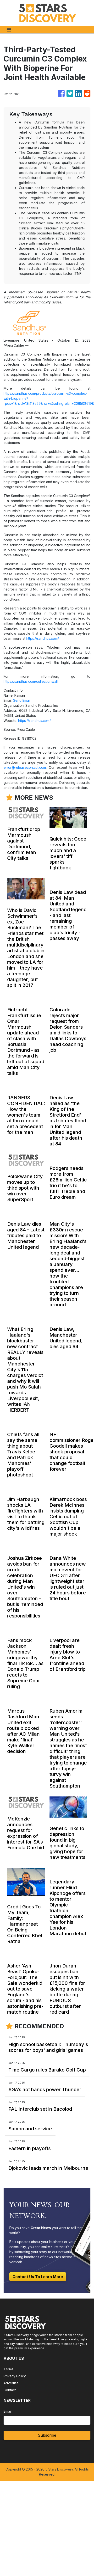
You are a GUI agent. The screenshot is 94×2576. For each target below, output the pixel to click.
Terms (8, 2369)
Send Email (21, 700)
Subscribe (47, 2435)
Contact (10, 2390)
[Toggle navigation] (9, 29)
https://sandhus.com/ (42, 638)
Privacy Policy (15, 2376)
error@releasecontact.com (25, 767)
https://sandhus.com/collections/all (31, 681)
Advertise (11, 2383)
